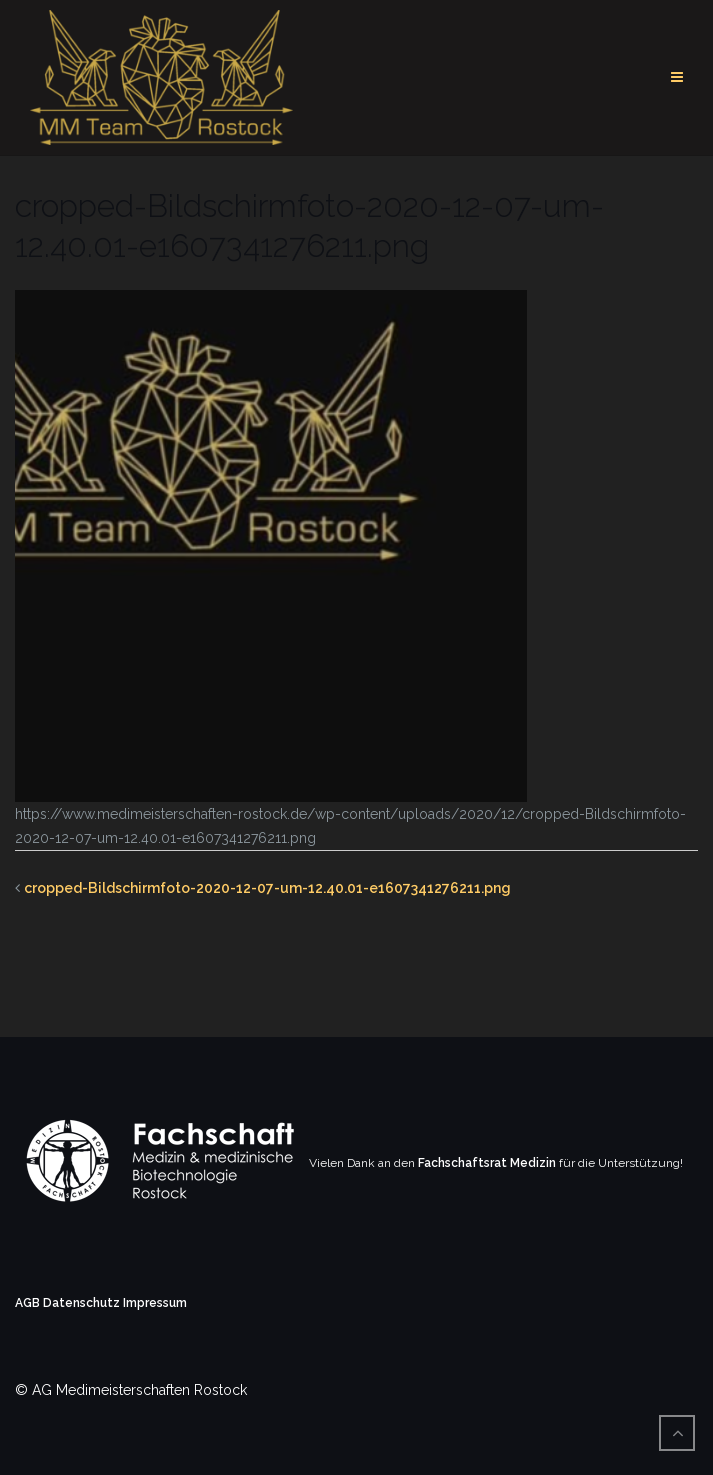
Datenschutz (81, 1303)
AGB (27, 1303)
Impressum (155, 1303)
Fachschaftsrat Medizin (487, 1163)
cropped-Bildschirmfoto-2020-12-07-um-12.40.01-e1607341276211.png (267, 888)
